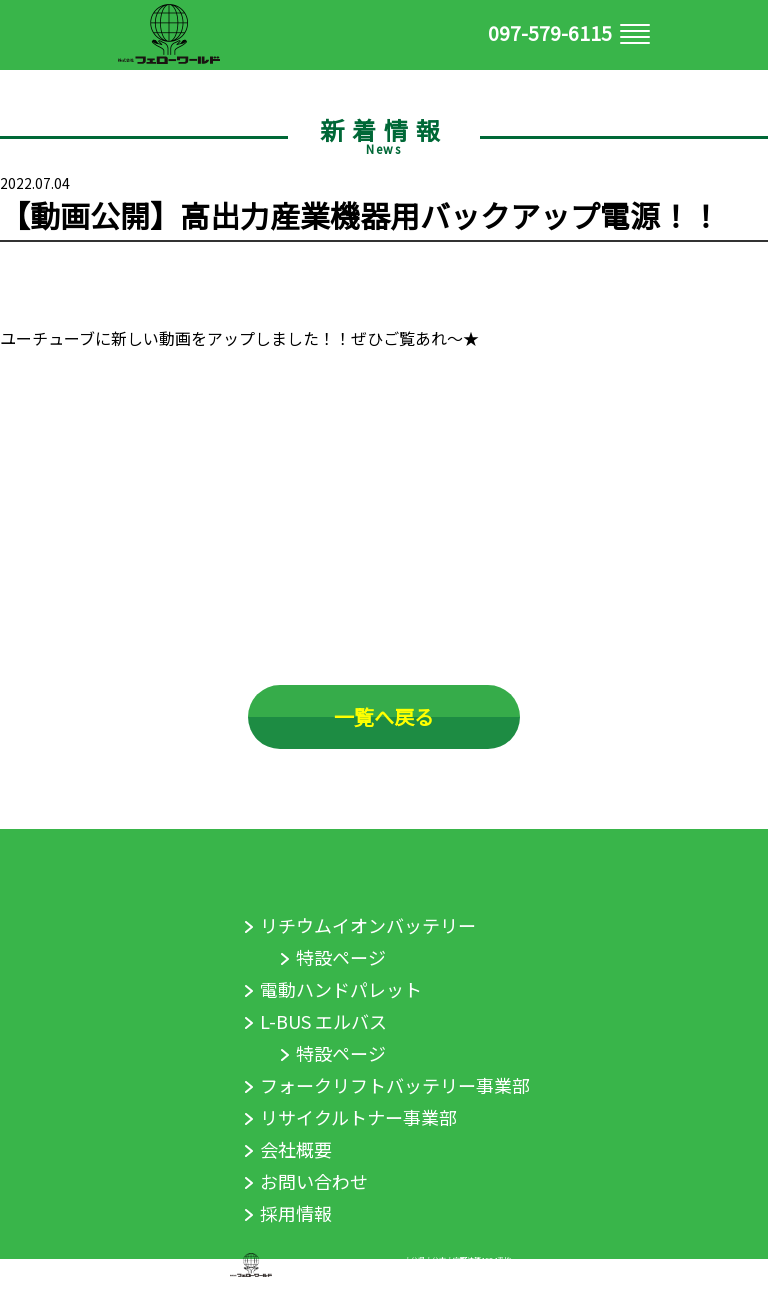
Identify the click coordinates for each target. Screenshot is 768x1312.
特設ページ (341, 957)
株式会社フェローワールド (338, 1264)
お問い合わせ (314, 1181)
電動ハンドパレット (341, 989)
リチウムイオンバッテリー (368, 925)
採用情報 (296, 1213)
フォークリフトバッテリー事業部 (395, 1085)
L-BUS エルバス (323, 1021)
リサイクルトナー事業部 (358, 1117)
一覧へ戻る (384, 717)
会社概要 (296, 1149)
